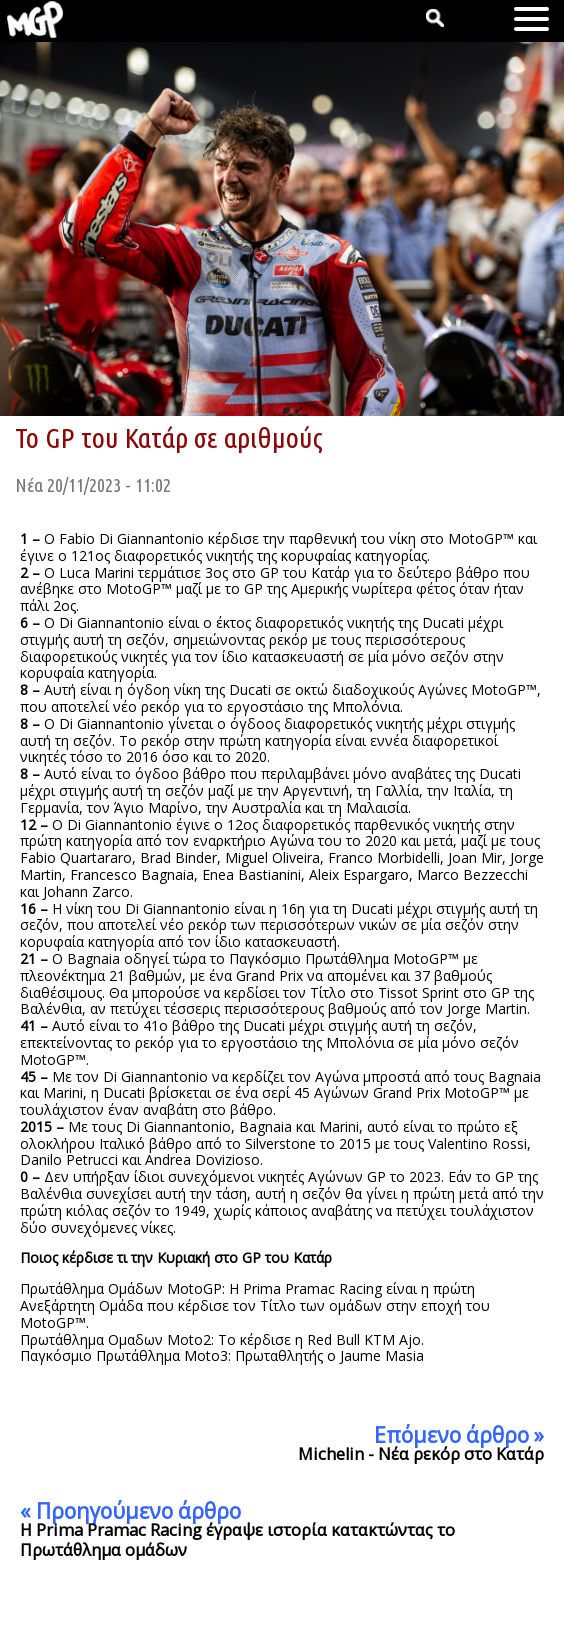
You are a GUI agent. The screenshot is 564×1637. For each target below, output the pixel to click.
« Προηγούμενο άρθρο (130, 1511)
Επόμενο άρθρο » (459, 1435)
